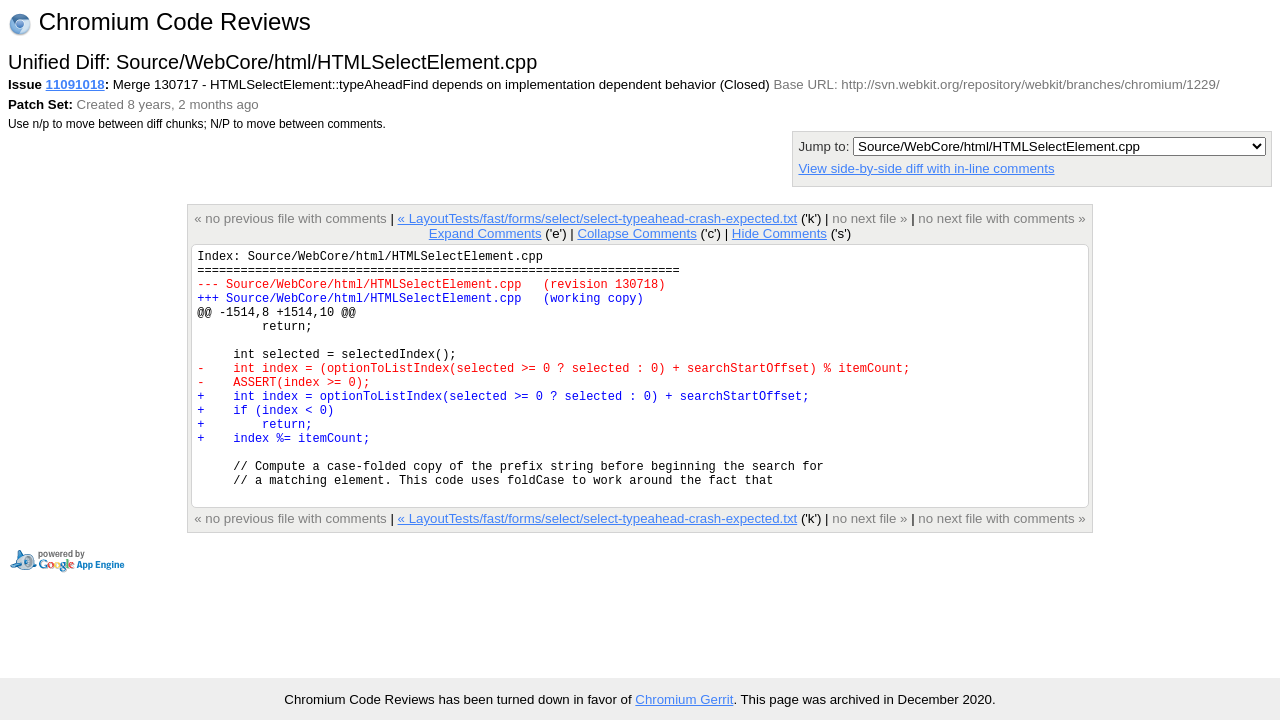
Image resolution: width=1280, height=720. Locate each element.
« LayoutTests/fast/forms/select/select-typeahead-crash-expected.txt (598, 218)
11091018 (75, 84)
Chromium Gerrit (684, 699)
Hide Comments (779, 233)
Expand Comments (485, 233)
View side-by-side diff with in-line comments (926, 168)
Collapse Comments (636, 233)
